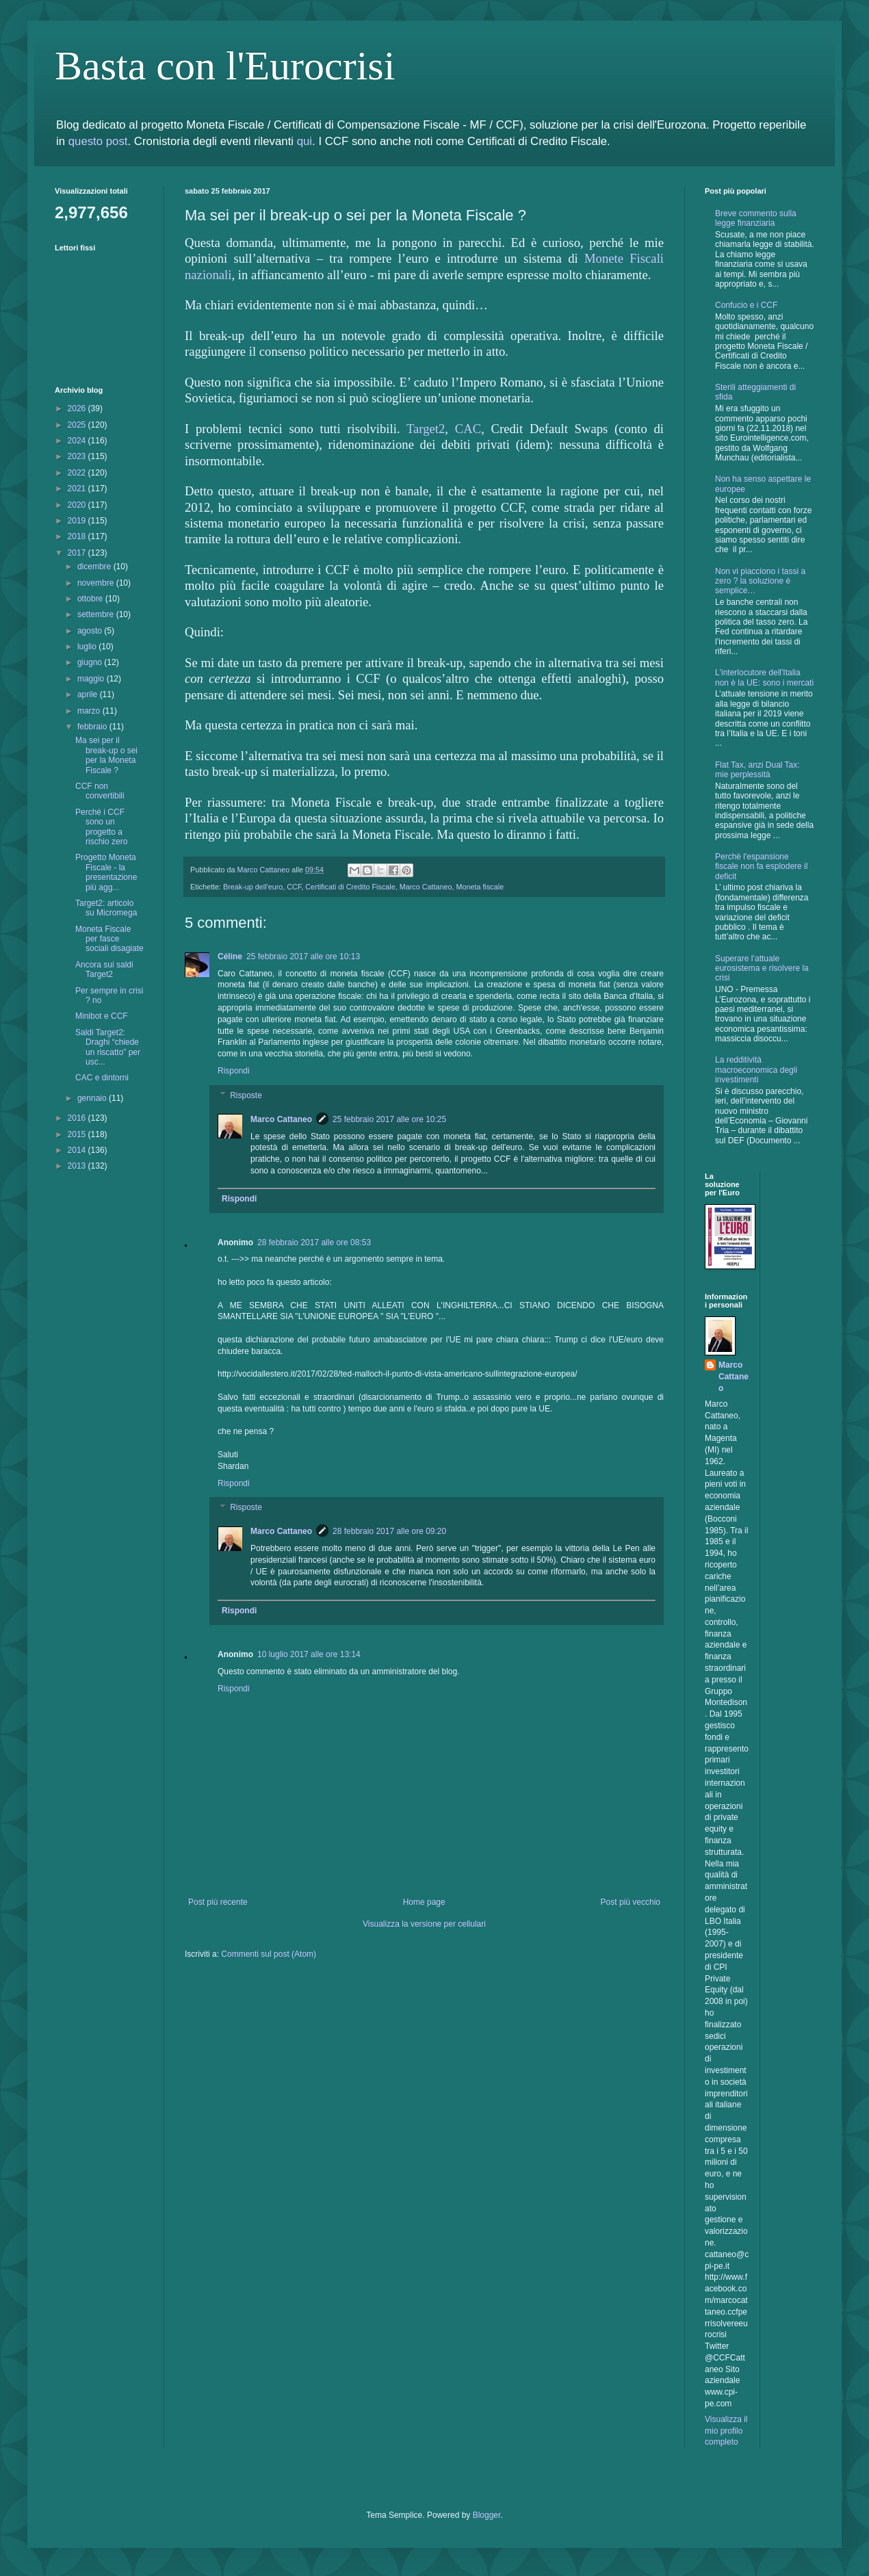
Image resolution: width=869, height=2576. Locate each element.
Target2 (425, 428)
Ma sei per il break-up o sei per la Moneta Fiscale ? (106, 755)
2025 (78, 425)
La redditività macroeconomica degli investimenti (756, 1069)
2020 (78, 505)
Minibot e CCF (101, 1016)
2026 (78, 408)
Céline (230, 956)
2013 (78, 1166)
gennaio (93, 1098)
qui (304, 141)
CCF (294, 887)
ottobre (91, 598)
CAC (468, 428)
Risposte (246, 1095)
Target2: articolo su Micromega (106, 908)
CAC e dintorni (102, 1077)
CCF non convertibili (100, 791)
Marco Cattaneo (426, 887)
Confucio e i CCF (746, 305)
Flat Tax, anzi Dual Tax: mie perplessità (757, 769)
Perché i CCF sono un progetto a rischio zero (101, 826)
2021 (78, 488)
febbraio (93, 726)
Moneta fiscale (480, 887)
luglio (88, 646)
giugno (90, 662)
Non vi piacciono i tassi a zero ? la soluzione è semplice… (760, 581)
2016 (78, 1118)
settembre (96, 614)
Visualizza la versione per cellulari (424, 1924)
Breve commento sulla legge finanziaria (755, 218)
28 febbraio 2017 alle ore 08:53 (314, 1242)
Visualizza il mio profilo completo (726, 2431)
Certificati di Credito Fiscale (350, 887)
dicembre (95, 566)
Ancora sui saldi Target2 (104, 969)
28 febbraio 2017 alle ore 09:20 (389, 1531)
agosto (90, 631)
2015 (78, 1134)
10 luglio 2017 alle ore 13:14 (309, 1654)
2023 (78, 456)
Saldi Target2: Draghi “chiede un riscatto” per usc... (107, 1047)
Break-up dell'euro (253, 887)
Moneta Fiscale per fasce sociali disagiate (109, 939)
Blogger (487, 2515)
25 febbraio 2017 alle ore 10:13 (303, 956)
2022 (78, 473)
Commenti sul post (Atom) (268, 1954)
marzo (90, 711)
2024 (78, 440)
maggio (92, 679)
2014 (78, 1150)
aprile (88, 694)
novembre (96, 583)
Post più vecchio (630, 1902)
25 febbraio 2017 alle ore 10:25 (389, 1119)
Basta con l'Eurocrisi (225, 65)
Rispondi (234, 1071)
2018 (78, 536)
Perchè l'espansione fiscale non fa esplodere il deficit (761, 866)
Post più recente (218, 1902)
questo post (98, 141)
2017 (78, 553)
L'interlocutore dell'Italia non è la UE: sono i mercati (764, 677)
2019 (78, 520)
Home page (424, 1902)
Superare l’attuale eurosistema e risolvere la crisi (762, 968)
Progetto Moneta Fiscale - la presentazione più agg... (106, 872)
